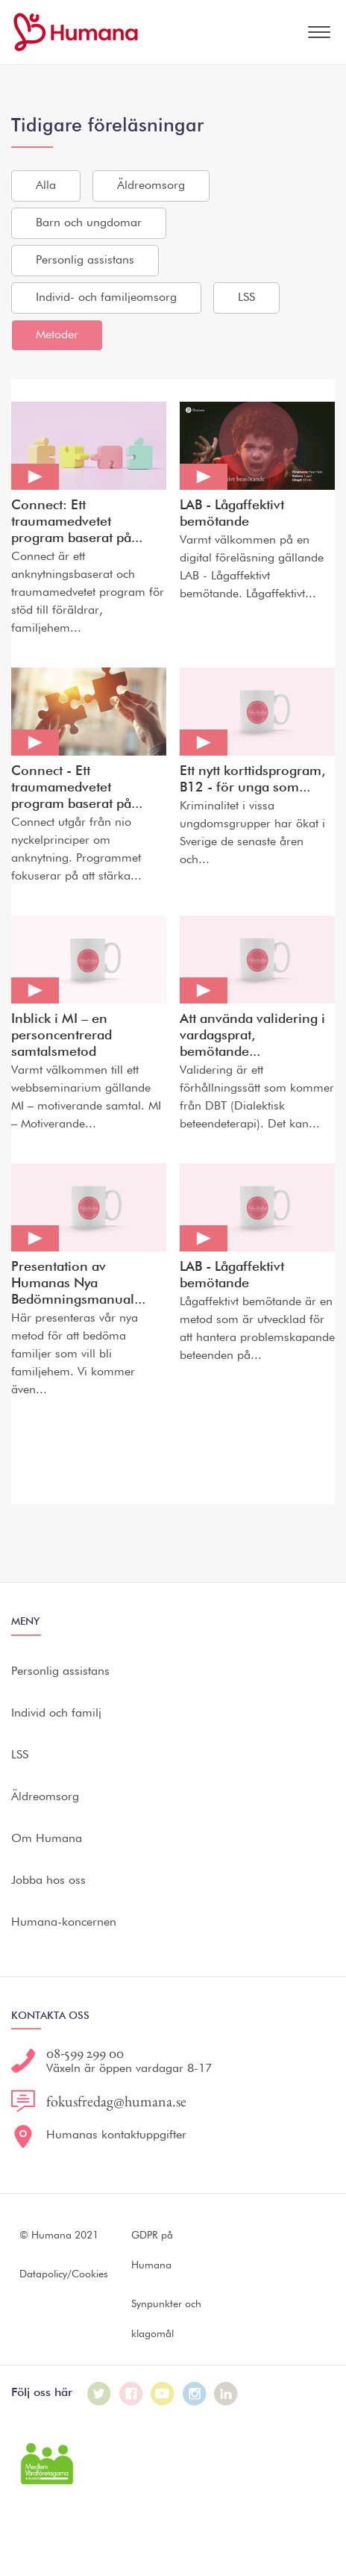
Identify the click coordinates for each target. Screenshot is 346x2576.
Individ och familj (56, 1714)
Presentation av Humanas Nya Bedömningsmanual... (78, 1283)
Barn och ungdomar (89, 223)
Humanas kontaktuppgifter (116, 2135)
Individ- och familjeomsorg (106, 298)
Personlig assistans (85, 261)
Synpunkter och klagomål (166, 2319)
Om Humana (46, 1839)
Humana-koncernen (63, 1923)
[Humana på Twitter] (99, 2394)
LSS (246, 298)
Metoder (57, 335)
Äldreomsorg (151, 186)
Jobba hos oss (48, 1881)
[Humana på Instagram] (195, 2394)
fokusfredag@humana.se (116, 2101)
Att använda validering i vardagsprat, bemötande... (252, 1035)
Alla (46, 186)
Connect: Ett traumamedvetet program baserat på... (76, 522)
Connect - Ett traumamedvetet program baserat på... (76, 788)
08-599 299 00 (85, 2052)
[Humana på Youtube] (162, 2394)
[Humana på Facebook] (131, 2394)
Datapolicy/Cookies (63, 2274)
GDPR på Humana (152, 2250)
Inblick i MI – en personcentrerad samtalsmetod (61, 1035)
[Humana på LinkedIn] (226, 2394)
